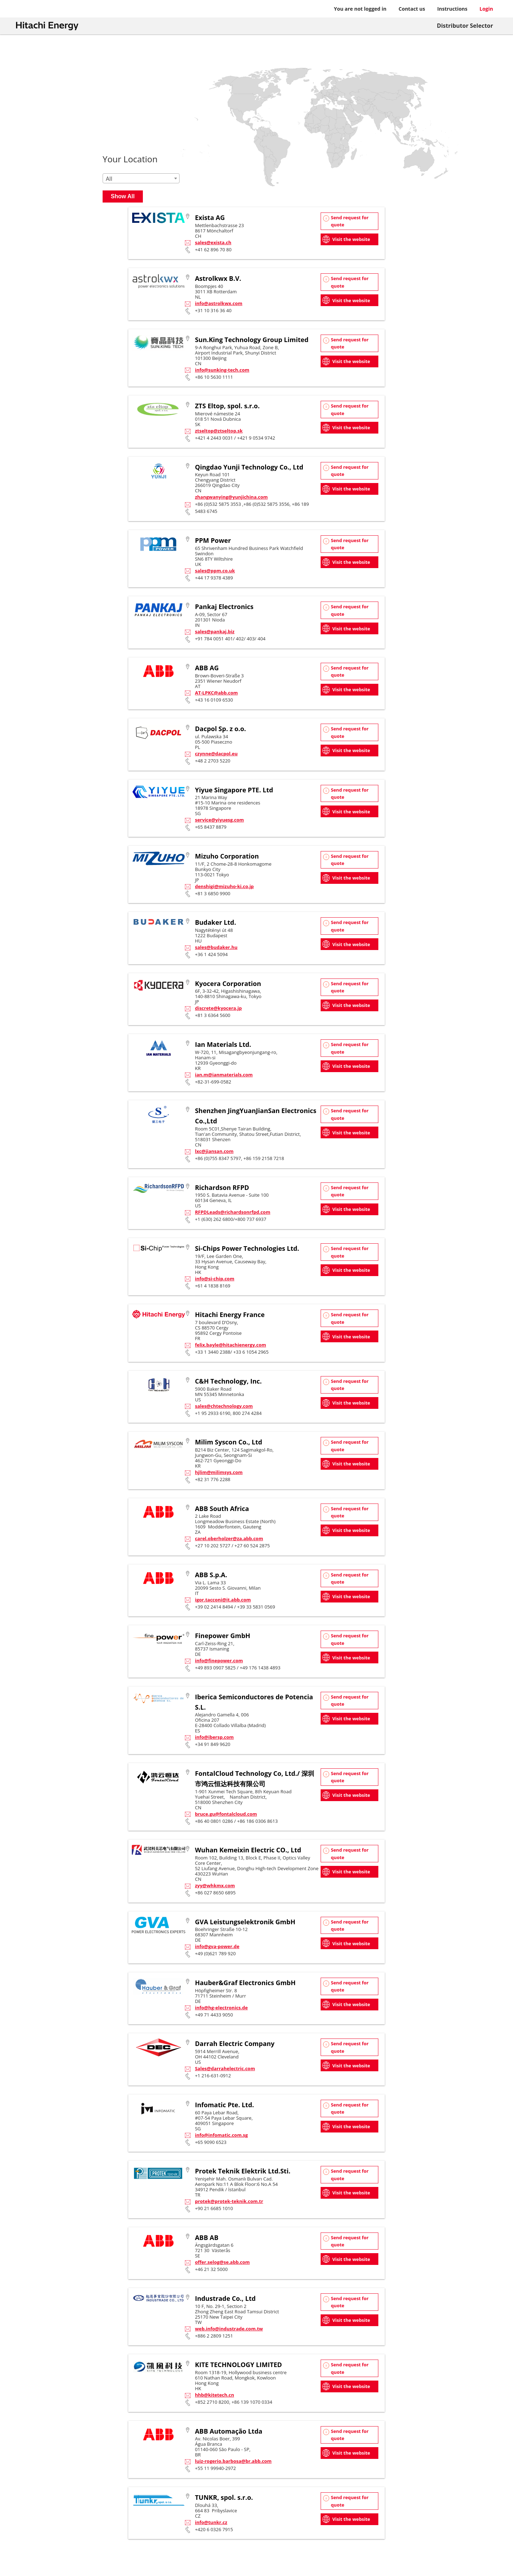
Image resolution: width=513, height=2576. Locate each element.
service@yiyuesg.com (219, 820)
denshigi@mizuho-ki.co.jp (224, 886)
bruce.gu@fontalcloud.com (226, 1814)
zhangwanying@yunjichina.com (231, 497)
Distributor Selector (465, 26)
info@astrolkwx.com (218, 303)
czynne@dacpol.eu (216, 753)
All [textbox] (109, 179)
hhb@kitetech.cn (214, 2395)
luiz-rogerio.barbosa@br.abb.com (233, 2461)
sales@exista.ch (213, 242)
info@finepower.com (219, 1660)
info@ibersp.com (214, 1737)
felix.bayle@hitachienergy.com (230, 1345)
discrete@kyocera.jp (218, 1008)
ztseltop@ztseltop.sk (219, 430)
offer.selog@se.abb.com (222, 2262)
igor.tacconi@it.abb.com (223, 1599)
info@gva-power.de (217, 1946)
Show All (123, 196)
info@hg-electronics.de (221, 2007)
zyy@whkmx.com (215, 1885)
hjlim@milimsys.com (219, 1472)
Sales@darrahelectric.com (225, 2068)
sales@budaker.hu (216, 947)
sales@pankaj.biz (214, 631)
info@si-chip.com (214, 1278)
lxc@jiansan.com (214, 1151)
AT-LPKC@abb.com (216, 692)
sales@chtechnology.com (224, 1406)
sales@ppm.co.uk (215, 570)
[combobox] (141, 178)
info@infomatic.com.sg (221, 2135)
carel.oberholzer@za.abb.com (229, 1538)
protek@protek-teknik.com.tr (229, 2201)
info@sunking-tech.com (222, 370)
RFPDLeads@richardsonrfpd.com (232, 1212)
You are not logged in (360, 8)
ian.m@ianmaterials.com (224, 1074)
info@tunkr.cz (211, 2522)
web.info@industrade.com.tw (229, 2328)
